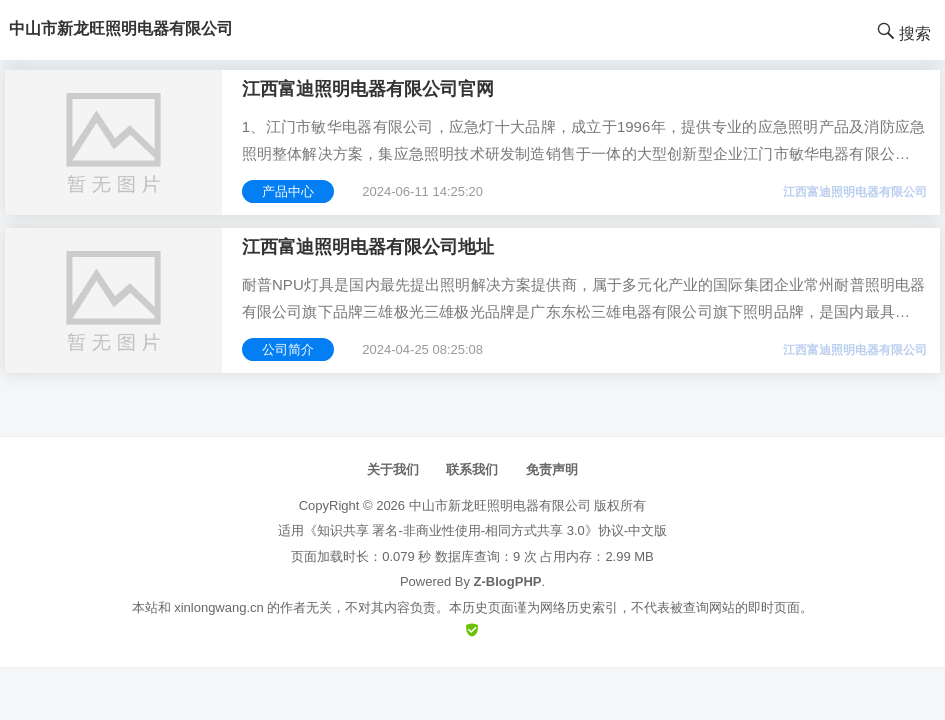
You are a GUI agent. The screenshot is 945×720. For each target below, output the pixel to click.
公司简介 (288, 349)
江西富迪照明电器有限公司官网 (368, 89)
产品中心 (288, 191)
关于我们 (393, 469)
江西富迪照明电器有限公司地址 (368, 247)
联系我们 (472, 469)
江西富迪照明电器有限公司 (855, 192)
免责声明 (552, 469)
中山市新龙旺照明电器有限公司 (500, 505)
